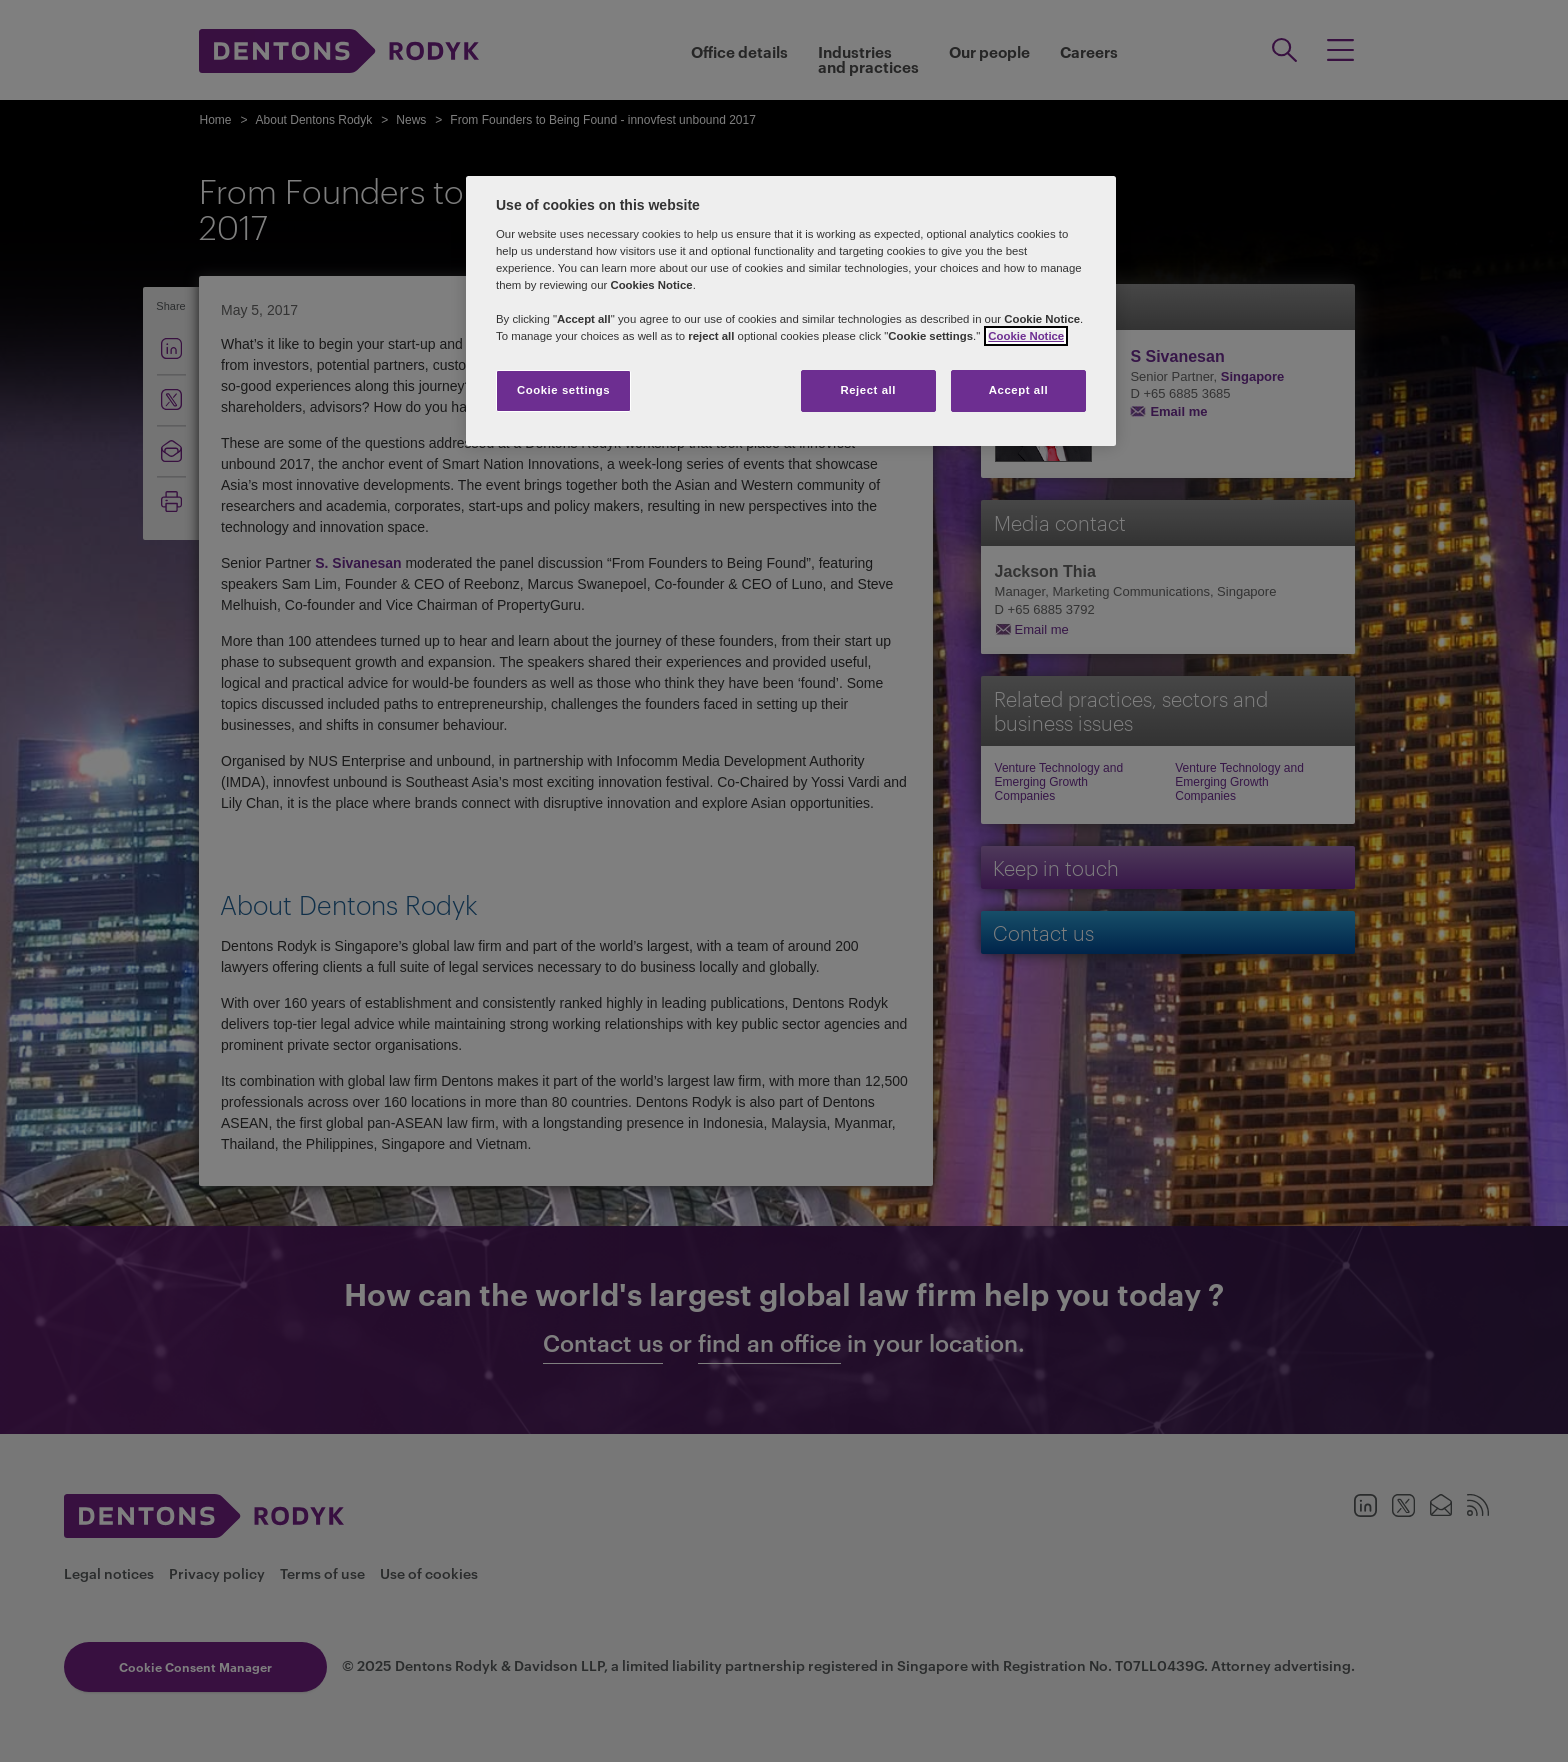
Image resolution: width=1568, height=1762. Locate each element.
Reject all (868, 390)
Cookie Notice (1026, 336)
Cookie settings (563, 390)
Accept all (1018, 390)
